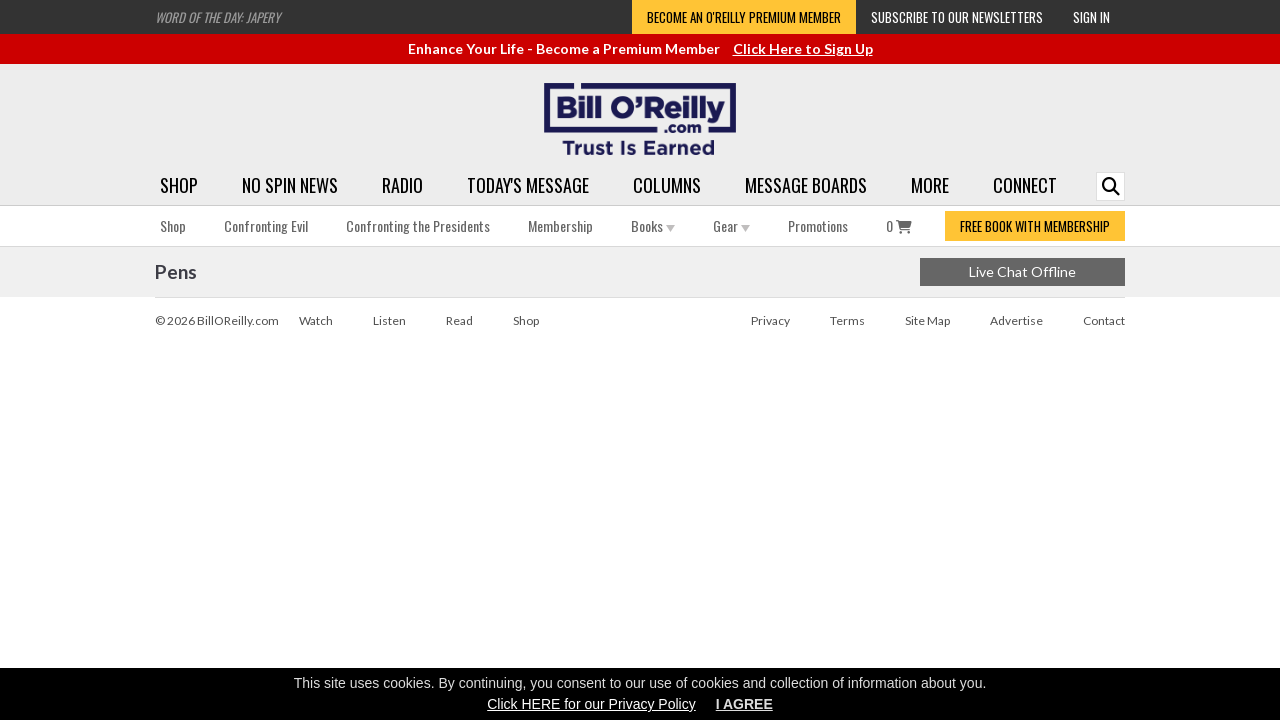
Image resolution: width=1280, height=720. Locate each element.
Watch (316, 320)
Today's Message (528, 185)
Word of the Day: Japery (217, 17)
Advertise (1016, 320)
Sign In (1091, 17)
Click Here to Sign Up (803, 48)
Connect (1025, 185)
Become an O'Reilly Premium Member (744, 17)
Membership (560, 225)
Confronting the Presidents (418, 225)
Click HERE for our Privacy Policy (591, 704)
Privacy (770, 320)
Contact (1104, 320)
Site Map (927, 320)
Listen (389, 320)
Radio (402, 185)
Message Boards (806, 185)
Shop (179, 185)
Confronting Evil (266, 225)
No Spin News (290, 185)
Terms (847, 320)
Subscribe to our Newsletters (957, 17)
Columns (667, 185)
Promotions (818, 225)
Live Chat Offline (1022, 271)
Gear (731, 225)
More (930, 185)
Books (653, 225)
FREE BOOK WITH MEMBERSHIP (1035, 226)
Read (459, 320)
